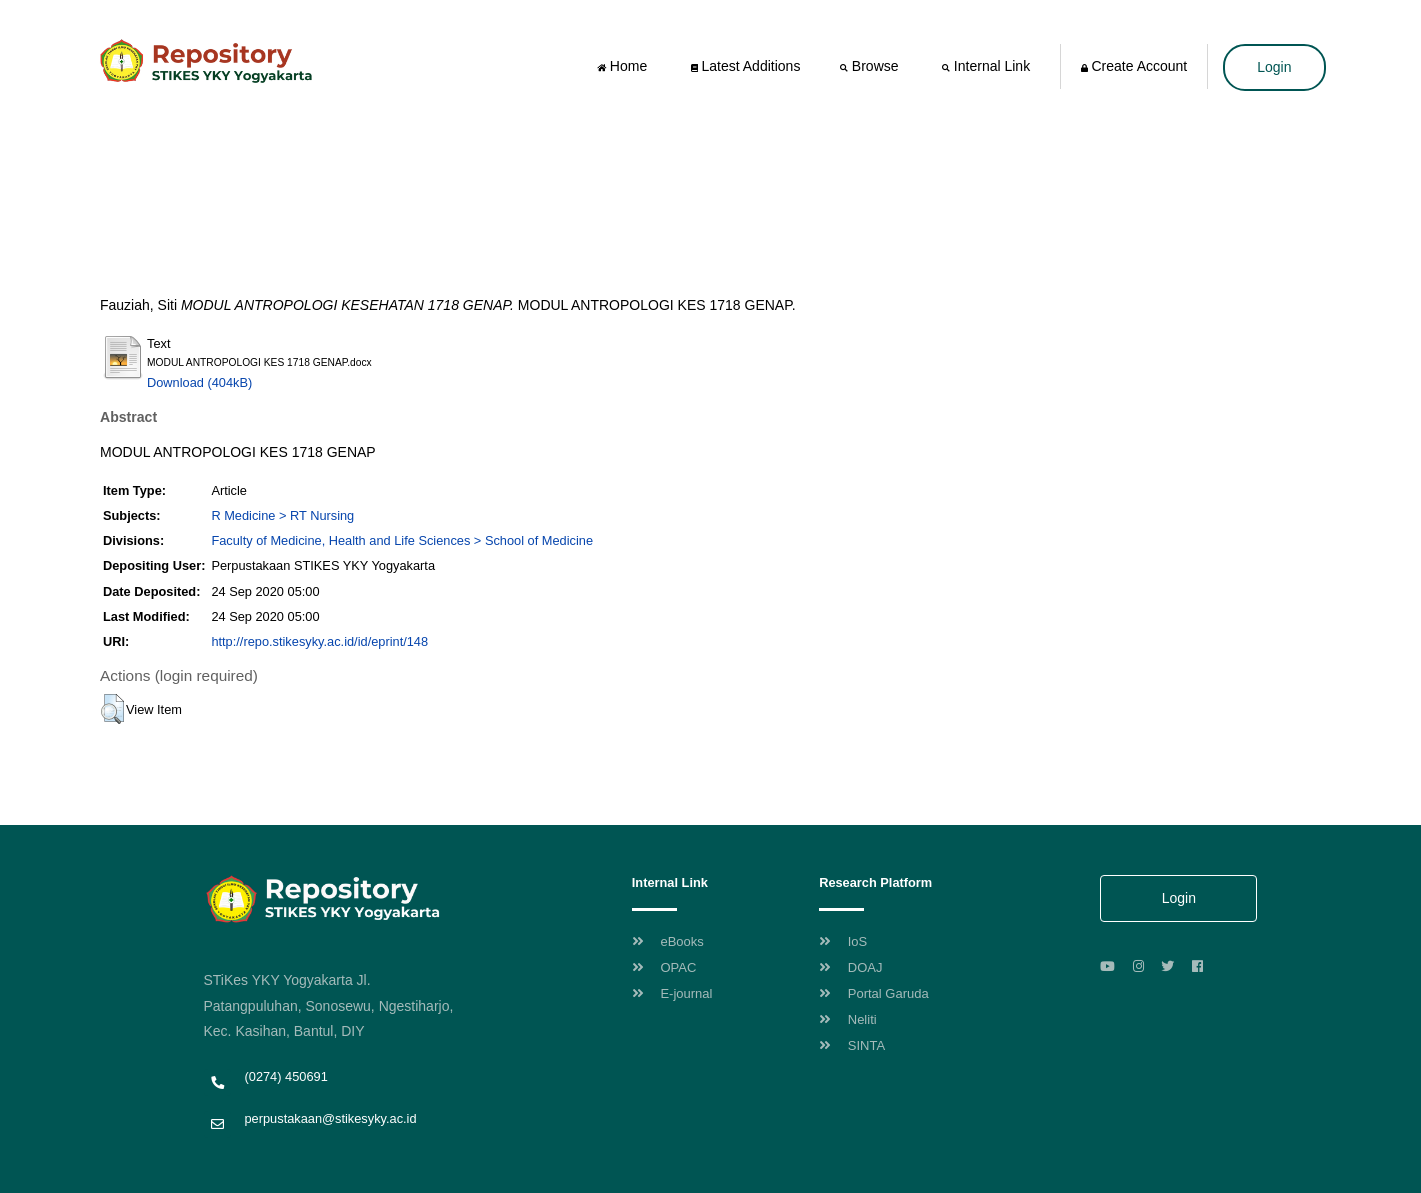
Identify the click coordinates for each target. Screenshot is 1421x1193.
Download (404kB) (199, 382)
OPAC (664, 967)
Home (624, 66)
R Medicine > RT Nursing (282, 515)
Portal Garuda (874, 993)
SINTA (852, 1045)
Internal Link (988, 66)
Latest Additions (746, 66)
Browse (871, 66)
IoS (843, 941)
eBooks (668, 941)
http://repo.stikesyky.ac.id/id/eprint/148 (319, 641)
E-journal (672, 993)
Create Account (1134, 66)
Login (1274, 67)
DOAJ (850, 967)
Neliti (848, 1019)
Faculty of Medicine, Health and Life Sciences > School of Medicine (402, 540)
